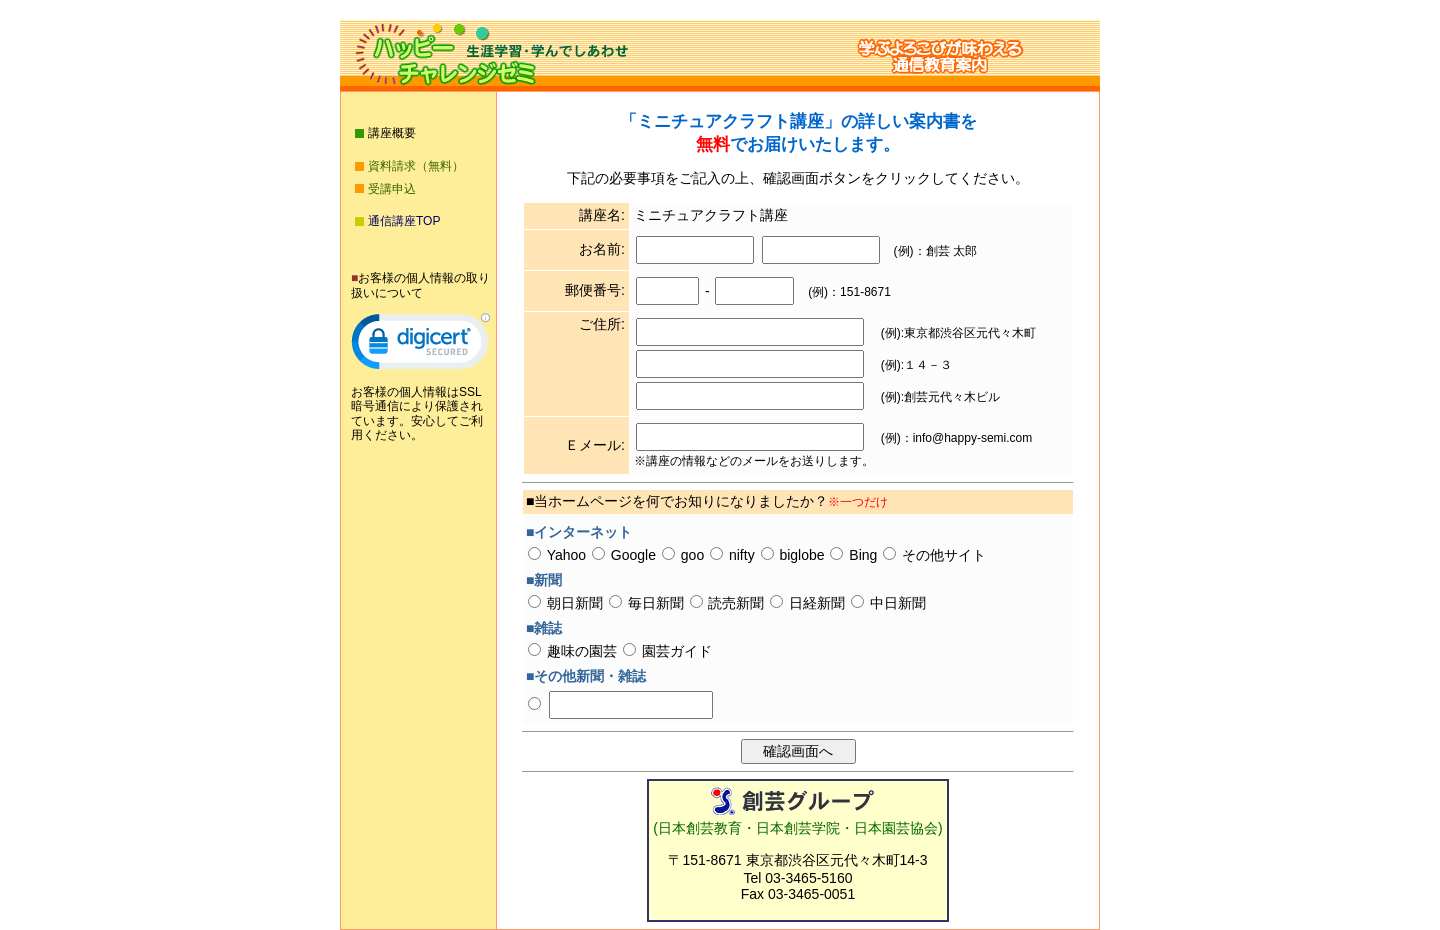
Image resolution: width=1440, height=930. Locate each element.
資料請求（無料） (416, 166)
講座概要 (392, 133)
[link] (421, 346)
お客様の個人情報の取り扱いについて (420, 285)
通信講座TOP (404, 221)
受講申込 (392, 189)
